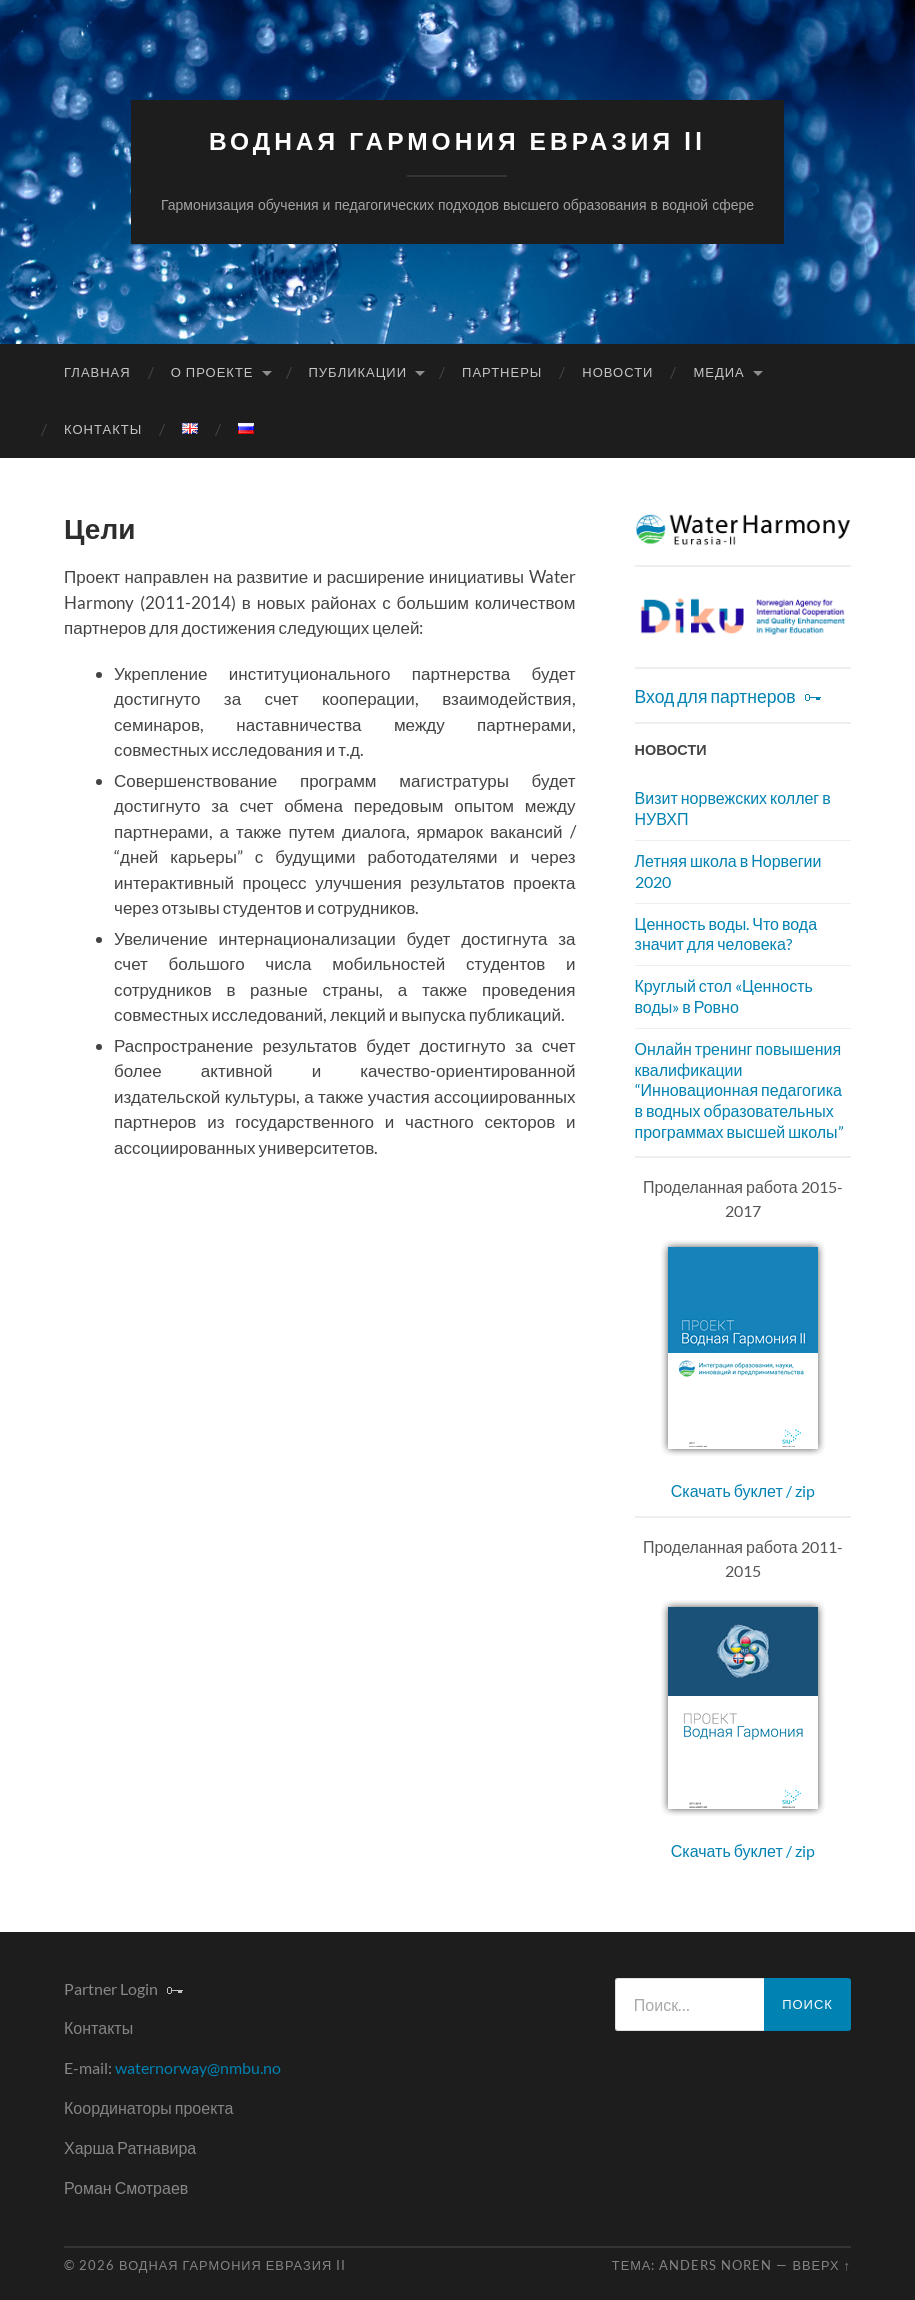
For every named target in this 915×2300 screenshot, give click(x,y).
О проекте (212, 372)
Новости (617, 372)
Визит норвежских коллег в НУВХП (733, 808)
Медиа (718, 372)
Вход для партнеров (715, 696)
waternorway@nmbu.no (198, 2067)
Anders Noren (715, 2265)
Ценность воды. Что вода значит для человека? (726, 934)
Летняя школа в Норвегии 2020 (728, 871)
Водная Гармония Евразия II (457, 141)
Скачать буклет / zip (743, 1490)
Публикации (358, 372)
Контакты (103, 429)
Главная (97, 372)
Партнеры (502, 372)
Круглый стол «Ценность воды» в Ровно (724, 996)
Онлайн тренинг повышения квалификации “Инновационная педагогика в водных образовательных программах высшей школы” (739, 1090)
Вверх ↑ (821, 2265)
